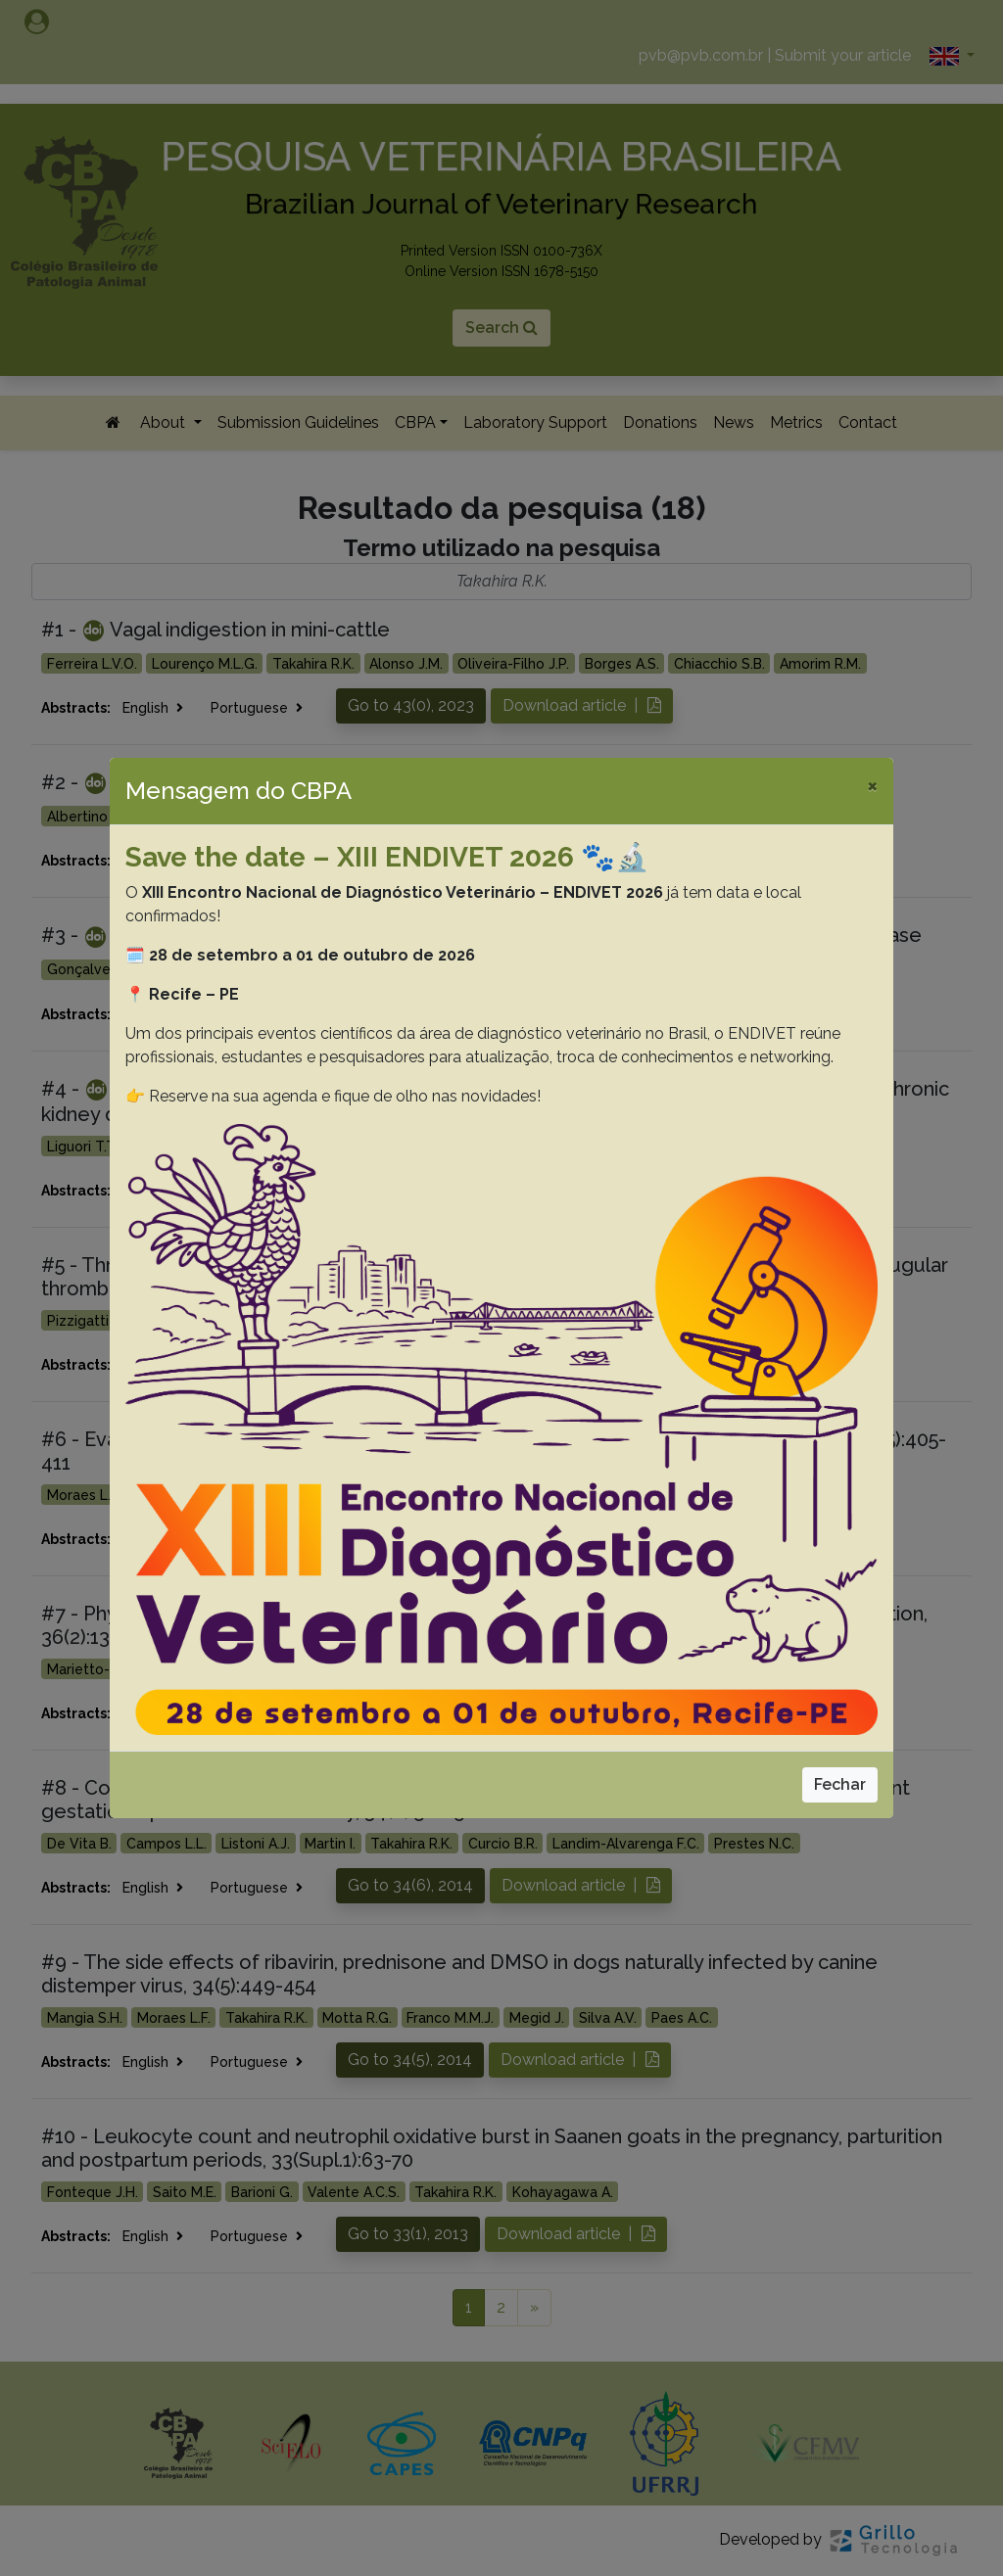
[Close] (872, 785)
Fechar (840, 1784)
